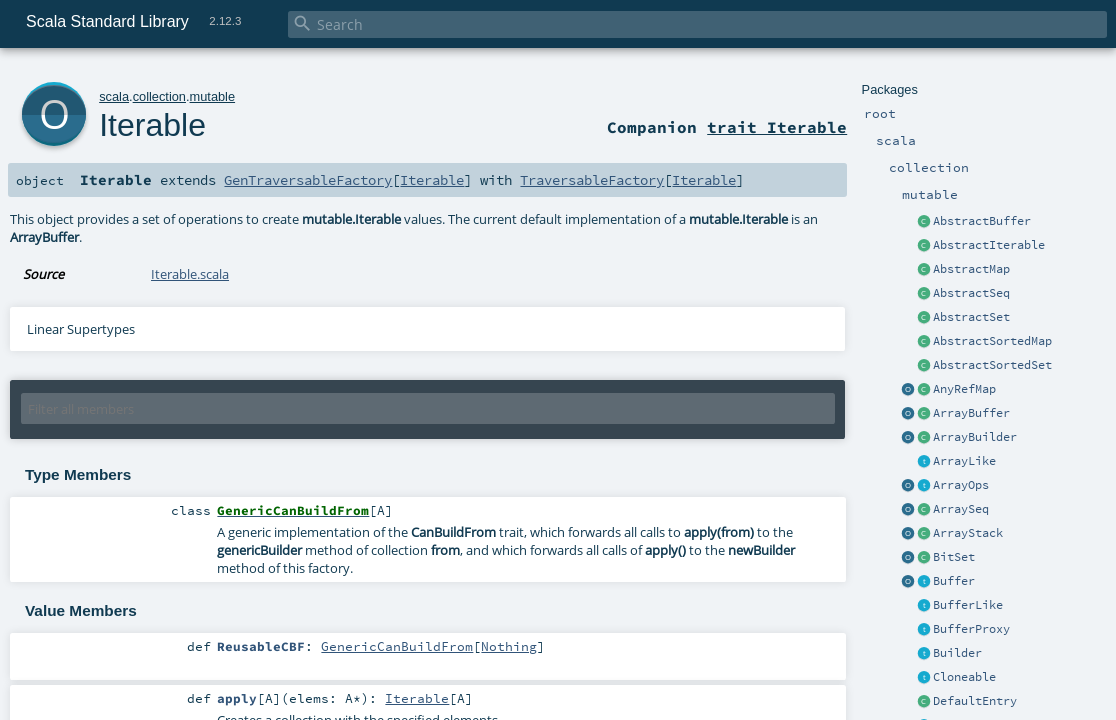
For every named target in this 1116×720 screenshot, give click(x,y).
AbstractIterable (989, 245)
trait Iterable (777, 127)
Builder (957, 653)
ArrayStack (968, 533)
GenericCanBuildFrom (397, 646)
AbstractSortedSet (992, 365)
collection (159, 96)
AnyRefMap (964, 389)
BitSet (954, 557)
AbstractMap (971, 269)
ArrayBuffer (971, 413)
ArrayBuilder (975, 437)
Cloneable (964, 677)
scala (114, 96)
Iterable (152, 125)
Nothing (509, 646)
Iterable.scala (190, 274)
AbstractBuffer (982, 221)
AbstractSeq (971, 293)
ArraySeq (961, 509)
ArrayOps (961, 485)
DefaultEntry (975, 701)
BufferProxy (971, 629)
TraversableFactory (592, 180)
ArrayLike (964, 461)
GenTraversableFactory (308, 180)
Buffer (954, 581)
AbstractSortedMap (992, 341)
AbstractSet (971, 317)
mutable (213, 96)
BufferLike (968, 605)
